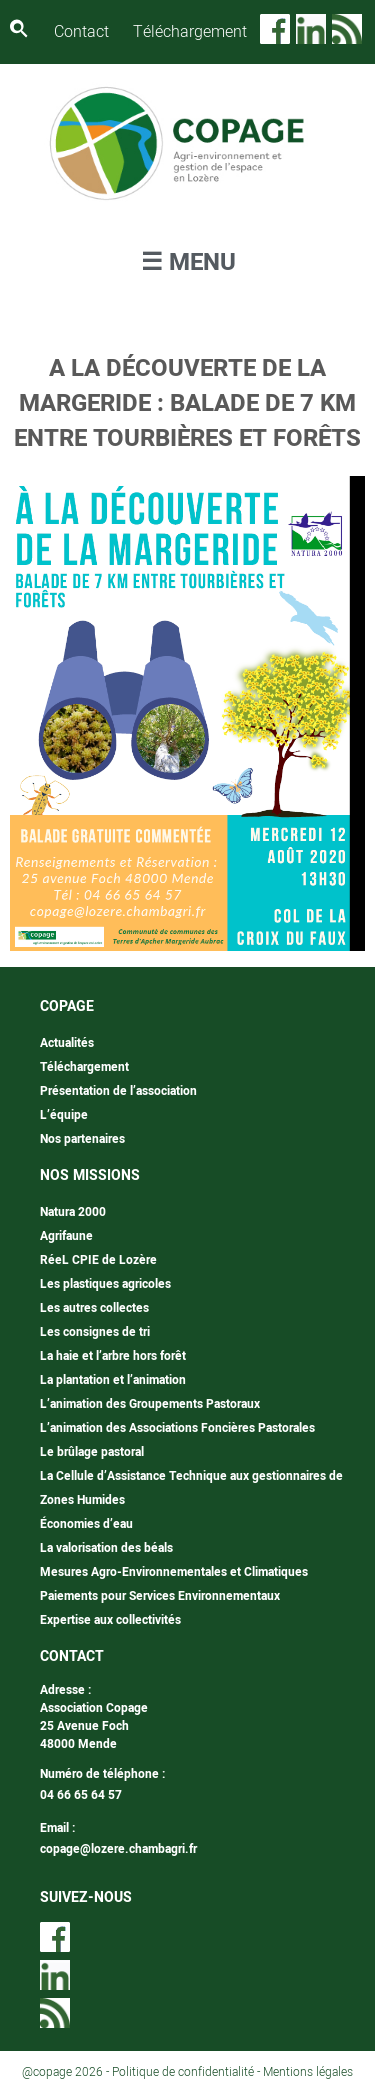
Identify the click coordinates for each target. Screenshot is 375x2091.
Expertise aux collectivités (110, 1620)
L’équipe (64, 1115)
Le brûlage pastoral (92, 1452)
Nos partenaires (82, 1139)
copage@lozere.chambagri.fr (118, 1849)
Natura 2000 (73, 1212)
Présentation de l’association (118, 1091)
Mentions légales (308, 2072)
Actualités (67, 1043)
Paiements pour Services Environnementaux (160, 1596)
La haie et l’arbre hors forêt (113, 1356)
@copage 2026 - (67, 2072)
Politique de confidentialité (183, 2072)
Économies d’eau (86, 1524)
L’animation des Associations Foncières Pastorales (177, 1428)
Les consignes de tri (95, 1332)
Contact (81, 32)
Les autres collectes (94, 1308)
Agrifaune (66, 1236)
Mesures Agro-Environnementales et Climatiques (174, 1572)
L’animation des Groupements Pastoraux (150, 1404)
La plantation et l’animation (113, 1380)
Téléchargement (190, 32)
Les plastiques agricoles (105, 1284)
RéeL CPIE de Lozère (98, 1260)
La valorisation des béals (106, 1548)
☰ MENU (188, 262)
